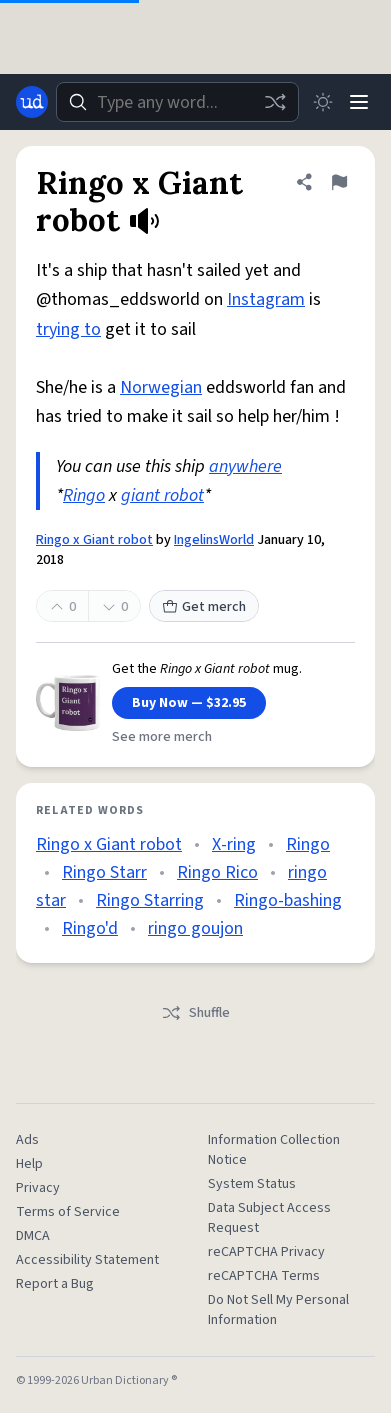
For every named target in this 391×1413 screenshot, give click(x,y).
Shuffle (195, 1013)
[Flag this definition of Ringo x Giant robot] (339, 182)
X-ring (234, 844)
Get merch (204, 607)
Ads (27, 1140)
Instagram (266, 299)
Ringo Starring (150, 900)
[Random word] (275, 102)
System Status (252, 1184)
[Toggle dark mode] (323, 102)
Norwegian (161, 387)
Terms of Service (68, 1212)
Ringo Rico (217, 872)
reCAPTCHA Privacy (266, 1252)
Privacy (38, 1188)
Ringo (84, 495)
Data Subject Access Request (269, 1218)
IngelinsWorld (214, 540)
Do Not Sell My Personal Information (278, 1310)
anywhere (245, 466)
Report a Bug (55, 1284)
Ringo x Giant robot (94, 540)
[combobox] (177, 102)
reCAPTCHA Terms (264, 1276)
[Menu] (359, 102)
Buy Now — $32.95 (189, 703)
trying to (68, 329)
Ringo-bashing (288, 900)
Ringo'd (90, 928)
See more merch (162, 737)
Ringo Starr (104, 872)
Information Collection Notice (274, 1150)
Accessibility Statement (87, 1260)
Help (29, 1164)
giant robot (162, 495)
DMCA (33, 1236)
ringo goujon (195, 928)
